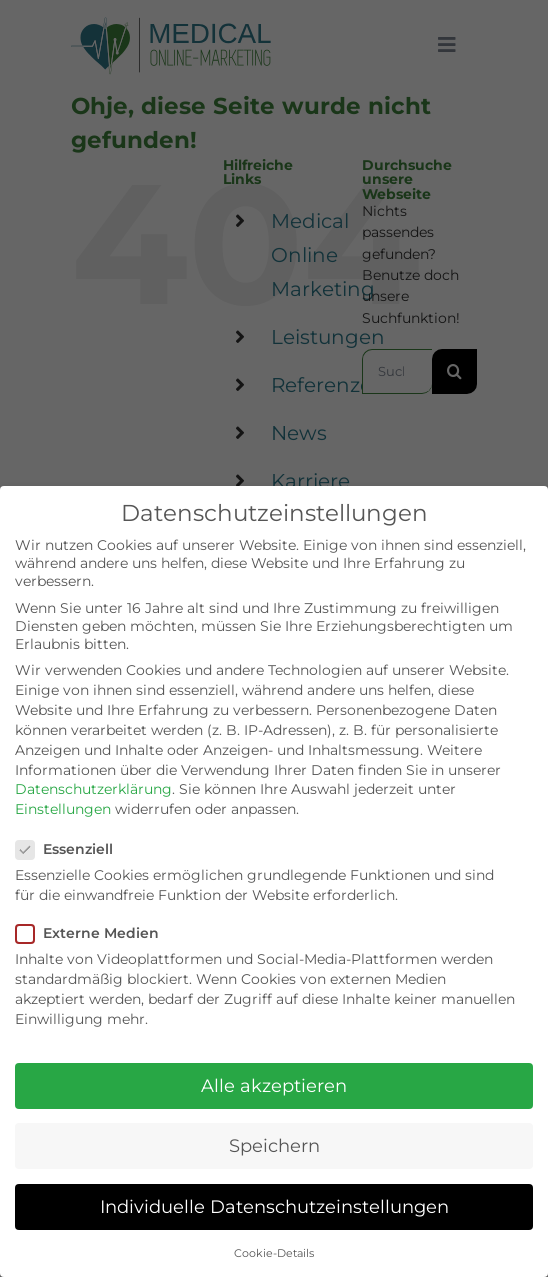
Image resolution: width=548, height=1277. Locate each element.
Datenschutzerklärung (93, 789)
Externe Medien (95, 933)
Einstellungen (63, 809)
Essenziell (72, 849)
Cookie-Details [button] (274, 1253)
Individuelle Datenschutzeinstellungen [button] (274, 1206)
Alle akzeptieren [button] (274, 1085)
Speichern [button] (274, 1145)
